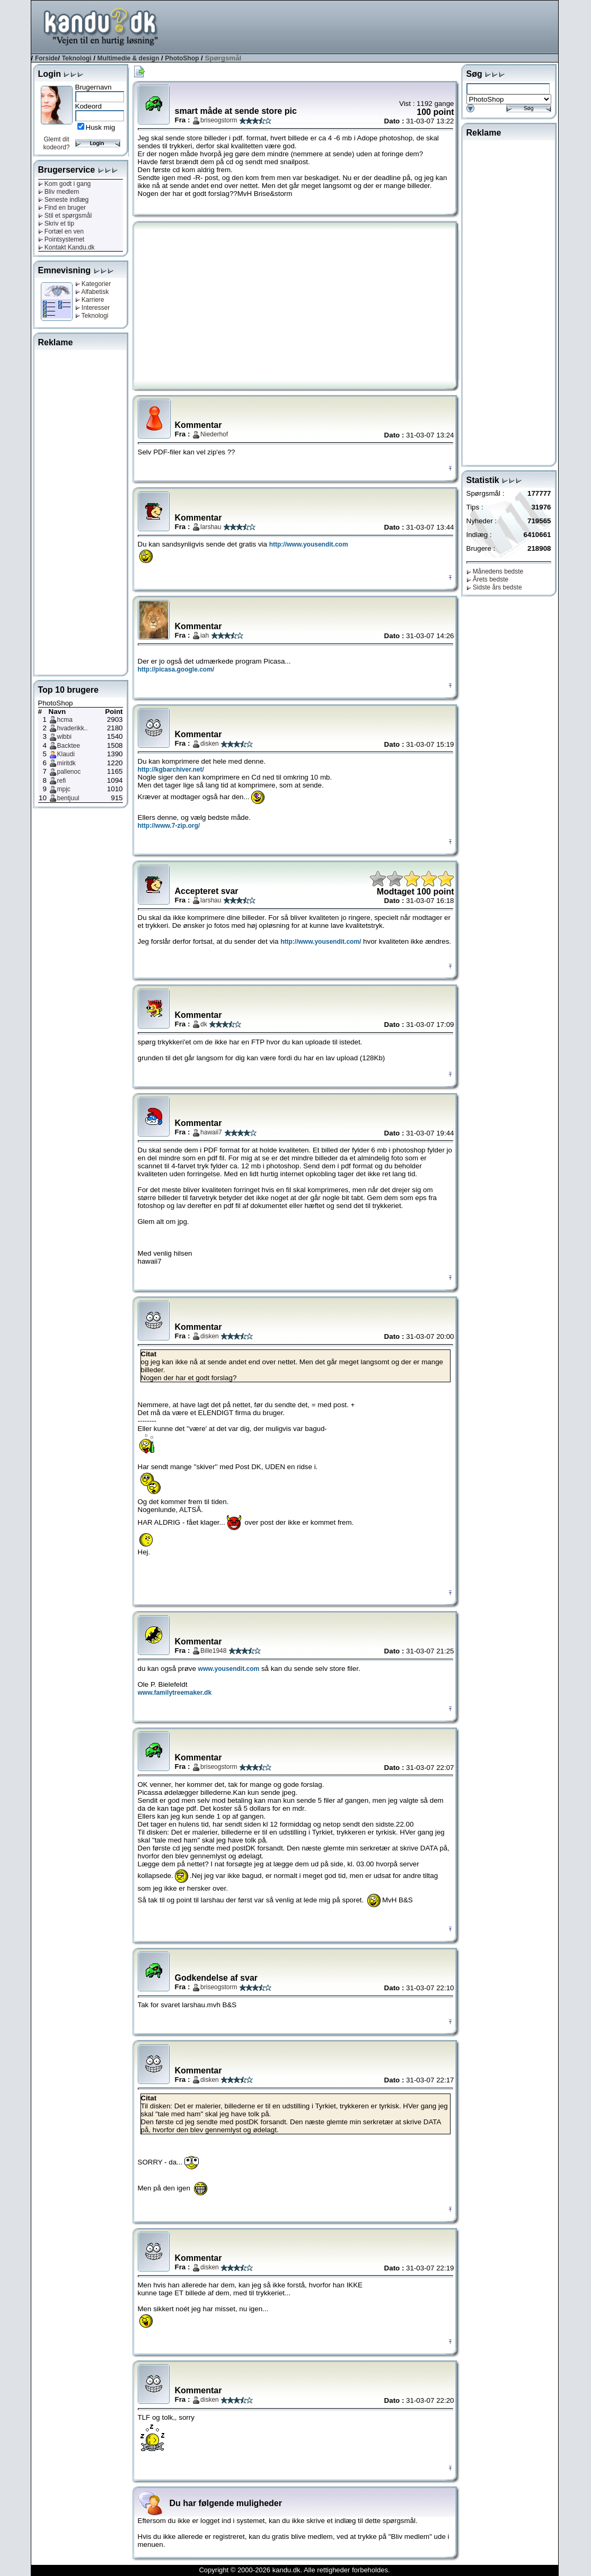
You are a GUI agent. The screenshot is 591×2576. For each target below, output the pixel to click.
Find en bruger (62, 207)
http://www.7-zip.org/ (169, 825)
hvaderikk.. (72, 728)
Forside (46, 58)
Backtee (68, 745)
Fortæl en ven (61, 231)
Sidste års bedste (494, 587)
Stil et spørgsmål (65, 215)
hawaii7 (211, 1132)
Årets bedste (487, 579)
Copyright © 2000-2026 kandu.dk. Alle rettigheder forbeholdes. (294, 2570)
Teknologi (77, 58)
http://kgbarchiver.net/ (171, 769)
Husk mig (101, 127)
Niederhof (214, 434)
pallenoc (69, 771)
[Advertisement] (365, 26)
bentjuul (68, 798)
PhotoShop (182, 58)
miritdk (66, 763)
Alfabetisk (92, 292)
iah (204, 635)
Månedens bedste (495, 571)
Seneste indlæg (63, 199)
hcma (65, 719)
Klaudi (66, 754)
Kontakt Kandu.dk (66, 247)
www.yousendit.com (229, 1668)
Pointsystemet (61, 239)
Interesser (92, 307)
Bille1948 (213, 1650)
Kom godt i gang (64, 183)
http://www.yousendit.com (308, 544)
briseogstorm (218, 120)
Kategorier (93, 284)
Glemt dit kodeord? (56, 143)
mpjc (63, 789)
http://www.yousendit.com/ (320, 941)
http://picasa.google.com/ (176, 669)
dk (203, 1024)
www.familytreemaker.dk (175, 1692)
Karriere (89, 299)
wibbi (64, 736)
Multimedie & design (129, 58)
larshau (210, 527)
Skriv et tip (56, 223)
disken (209, 743)
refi (61, 780)
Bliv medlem (59, 191)
